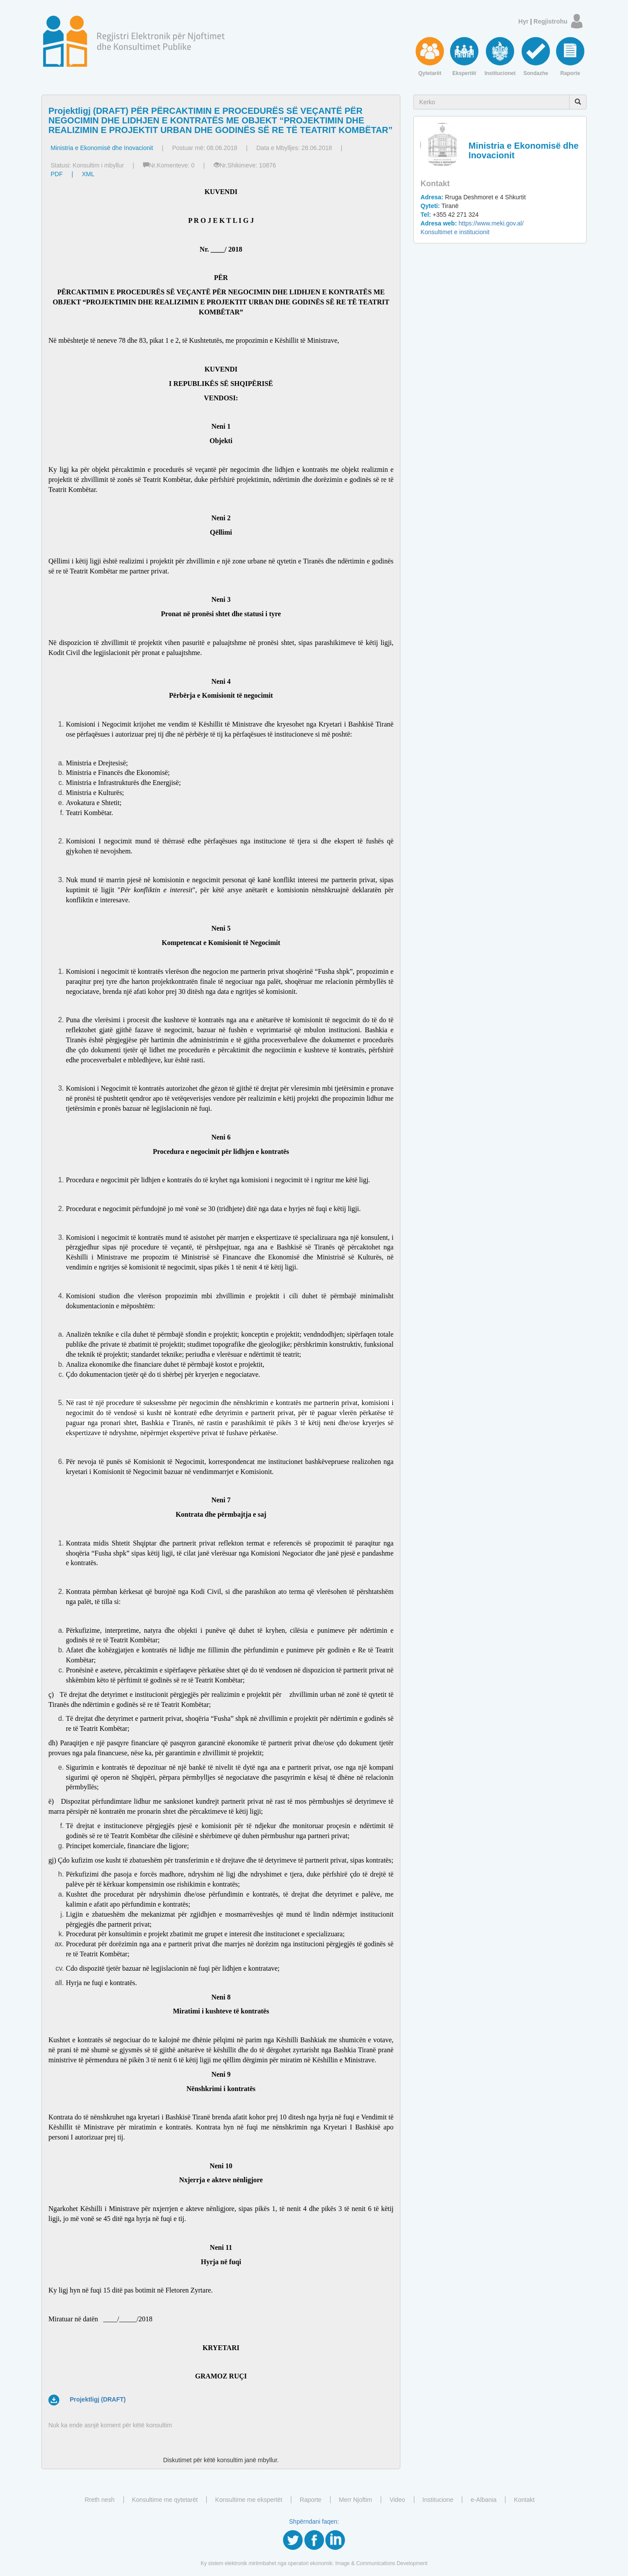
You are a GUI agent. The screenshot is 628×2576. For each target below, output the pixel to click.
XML (88, 174)
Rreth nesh (99, 2499)
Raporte (310, 2499)
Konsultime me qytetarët (165, 2499)
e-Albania (483, 2499)
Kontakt (524, 2499)
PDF (57, 174)
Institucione (438, 2499)
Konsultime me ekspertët (248, 2499)
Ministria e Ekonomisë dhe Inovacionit (102, 147)
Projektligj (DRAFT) (98, 2399)
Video (397, 2499)
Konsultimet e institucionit (454, 232)
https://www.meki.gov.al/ (471, 223)
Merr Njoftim (355, 2499)
